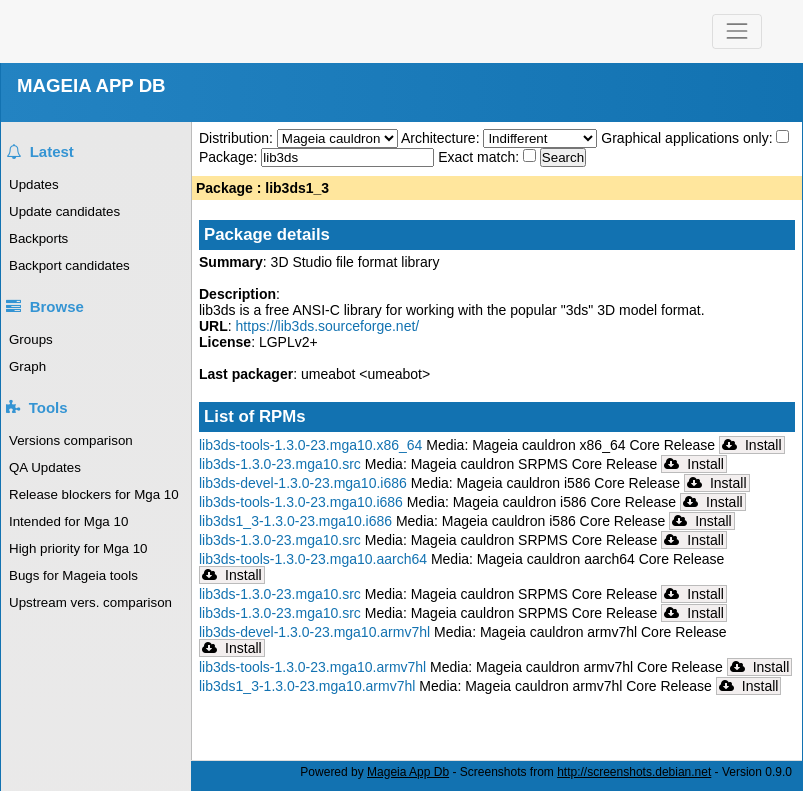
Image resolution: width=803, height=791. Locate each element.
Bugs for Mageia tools (73, 575)
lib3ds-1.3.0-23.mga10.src (280, 464)
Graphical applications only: (686, 138)
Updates (34, 184)
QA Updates (45, 467)
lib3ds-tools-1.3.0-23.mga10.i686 (301, 502)
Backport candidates (69, 265)
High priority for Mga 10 (78, 548)
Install (752, 445)
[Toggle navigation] (736, 31)
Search (563, 157)
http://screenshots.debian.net (634, 772)
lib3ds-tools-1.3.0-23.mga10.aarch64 (313, 559)
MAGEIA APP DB (91, 85)
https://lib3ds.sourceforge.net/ (328, 326)
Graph (27, 366)
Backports (38, 238)
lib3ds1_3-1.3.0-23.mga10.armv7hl (307, 686)
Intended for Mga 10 (68, 521)
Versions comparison (71, 440)
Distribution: (238, 138)
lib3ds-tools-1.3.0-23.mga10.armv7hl (312, 667)
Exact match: (480, 157)
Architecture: (442, 138)
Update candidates (64, 211)
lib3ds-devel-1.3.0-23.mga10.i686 (303, 483)
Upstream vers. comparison (90, 602)
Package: (230, 157)
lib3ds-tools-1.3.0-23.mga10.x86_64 (310, 445)
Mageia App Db (408, 772)
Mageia (108, 31)
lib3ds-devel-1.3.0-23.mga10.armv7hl (314, 632)
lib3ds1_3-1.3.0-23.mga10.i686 (295, 521)
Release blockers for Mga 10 (94, 494)
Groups (31, 339)
